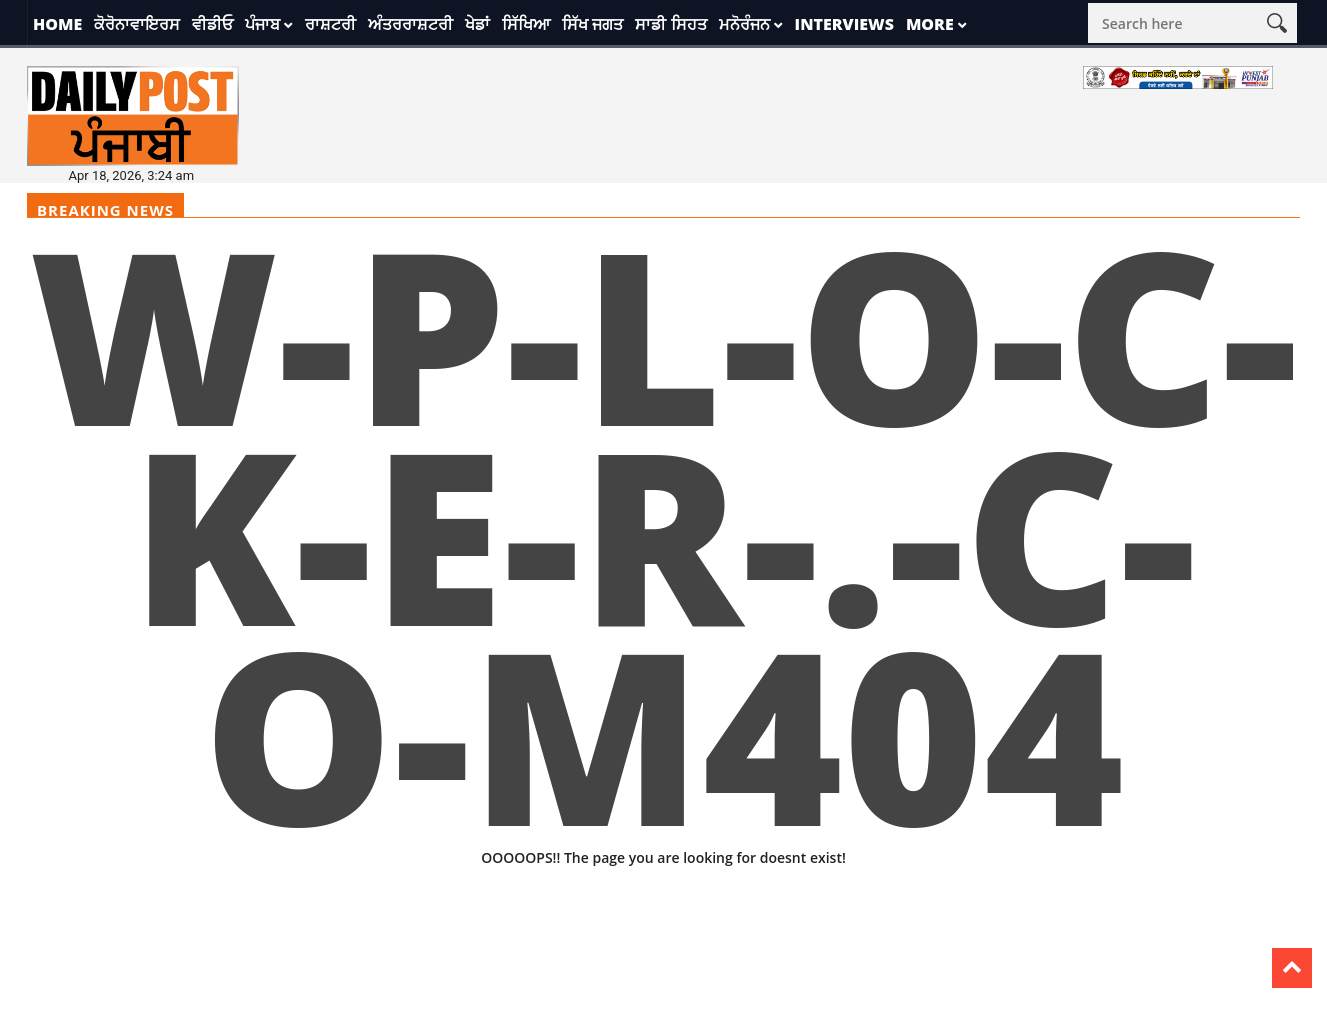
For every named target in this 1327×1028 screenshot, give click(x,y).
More (930, 24)
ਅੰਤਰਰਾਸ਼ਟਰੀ (410, 24)
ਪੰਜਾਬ (262, 24)
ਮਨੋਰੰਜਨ (744, 24)
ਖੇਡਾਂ (477, 24)
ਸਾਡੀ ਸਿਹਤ (670, 24)
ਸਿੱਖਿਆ (526, 24)
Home (57, 24)
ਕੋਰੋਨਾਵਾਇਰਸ (137, 24)
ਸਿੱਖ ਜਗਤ (592, 24)
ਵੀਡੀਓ (212, 24)
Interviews (844, 24)
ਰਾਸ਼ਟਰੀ (330, 24)
